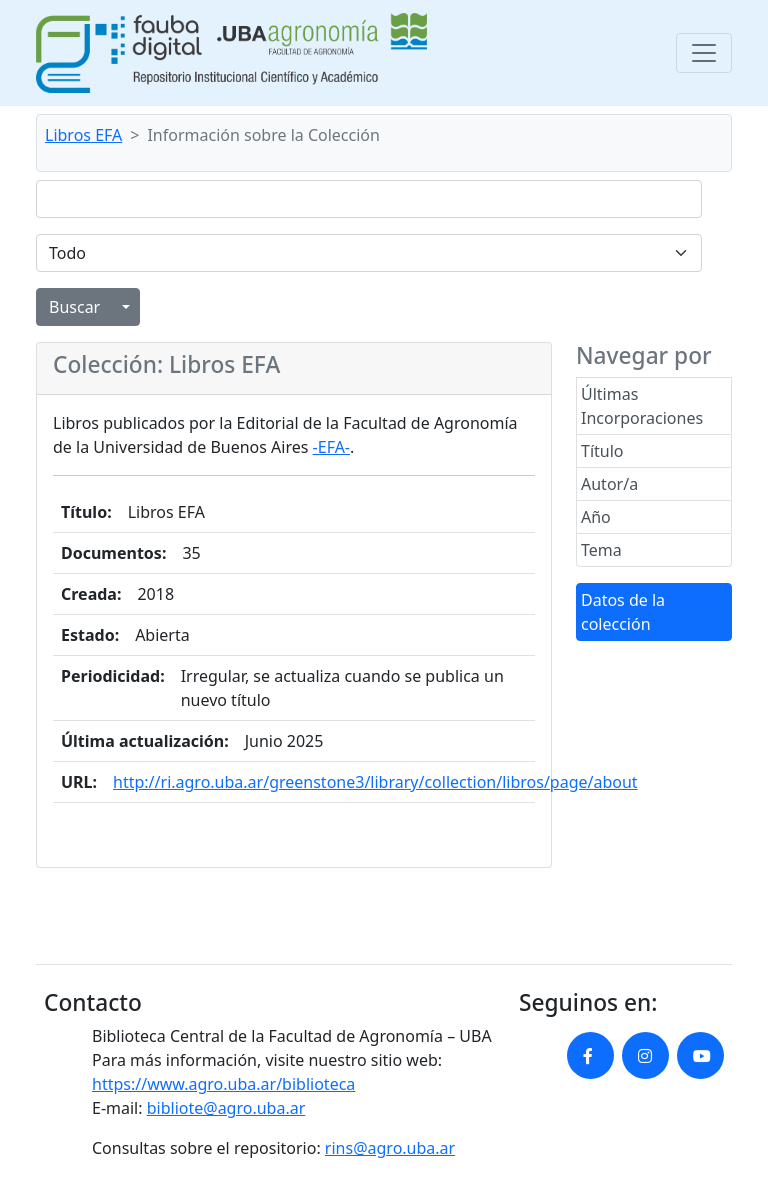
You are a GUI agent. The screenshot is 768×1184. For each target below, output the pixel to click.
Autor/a (609, 484)
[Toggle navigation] (704, 53)
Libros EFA (83, 135)
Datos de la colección (623, 612)
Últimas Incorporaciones (642, 406)
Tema (601, 550)
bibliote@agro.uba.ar (226, 1108)
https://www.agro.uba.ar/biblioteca (223, 1084)
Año (596, 517)
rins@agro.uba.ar (390, 1148)
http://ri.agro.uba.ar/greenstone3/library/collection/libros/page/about (375, 782)
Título (602, 451)
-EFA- (331, 447)
